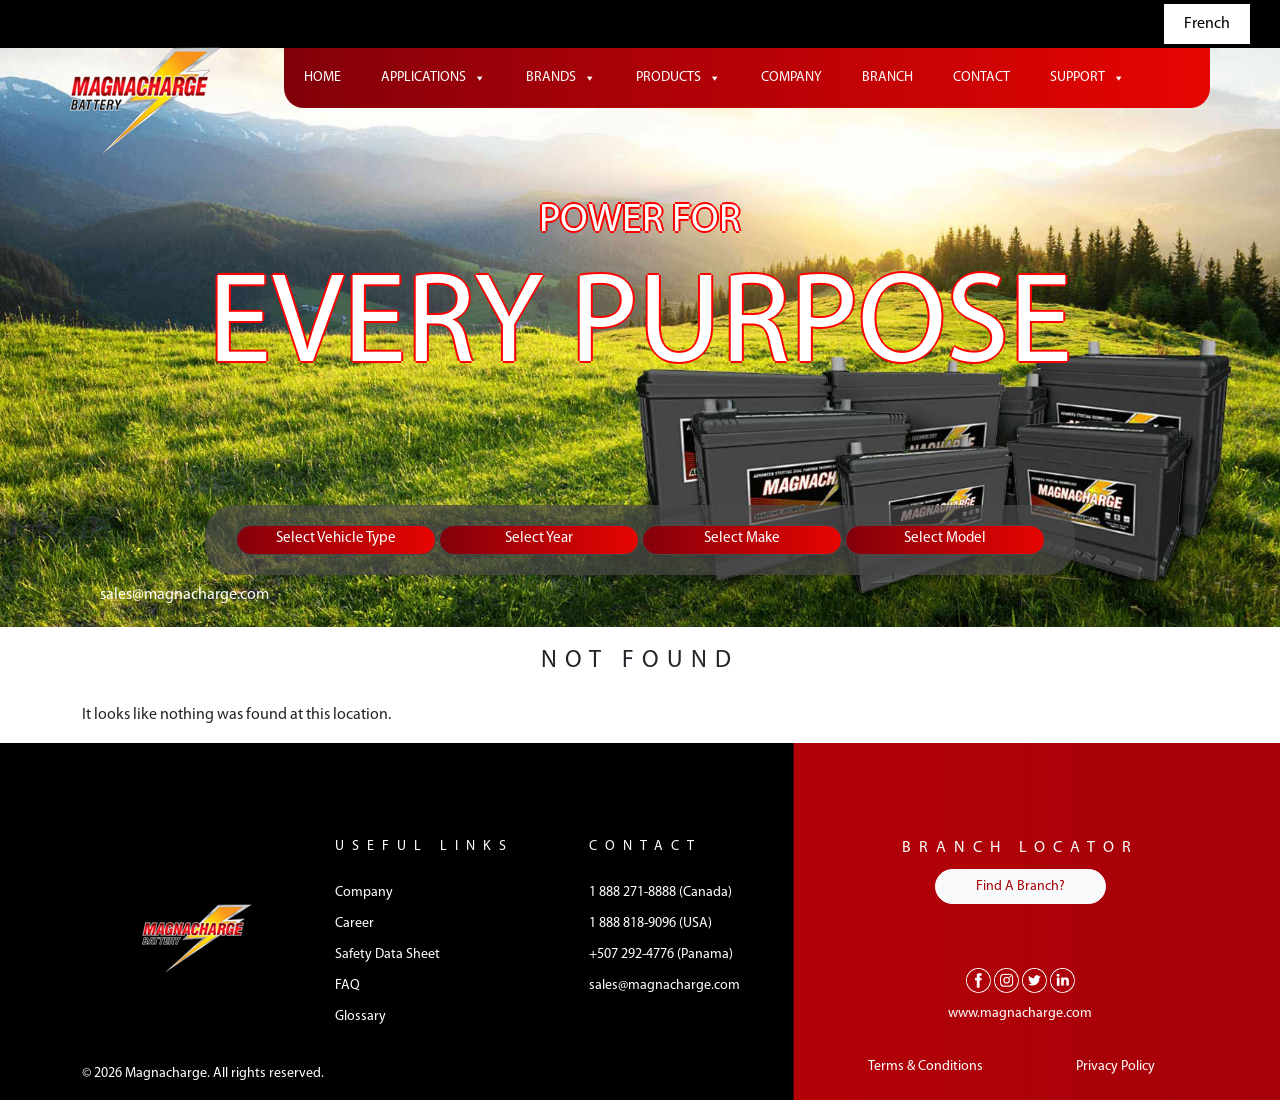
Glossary (360, 1016)
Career (354, 923)
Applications (433, 78)
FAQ (347, 985)
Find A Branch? (1020, 886)
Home (322, 77)
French (1207, 24)
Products (678, 78)
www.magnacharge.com (1020, 1013)
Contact (981, 77)
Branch (887, 77)
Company (791, 77)
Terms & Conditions (925, 1066)
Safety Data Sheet (387, 954)
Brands (561, 78)
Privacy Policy (1115, 1066)
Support (1087, 78)
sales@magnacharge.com (184, 595)
